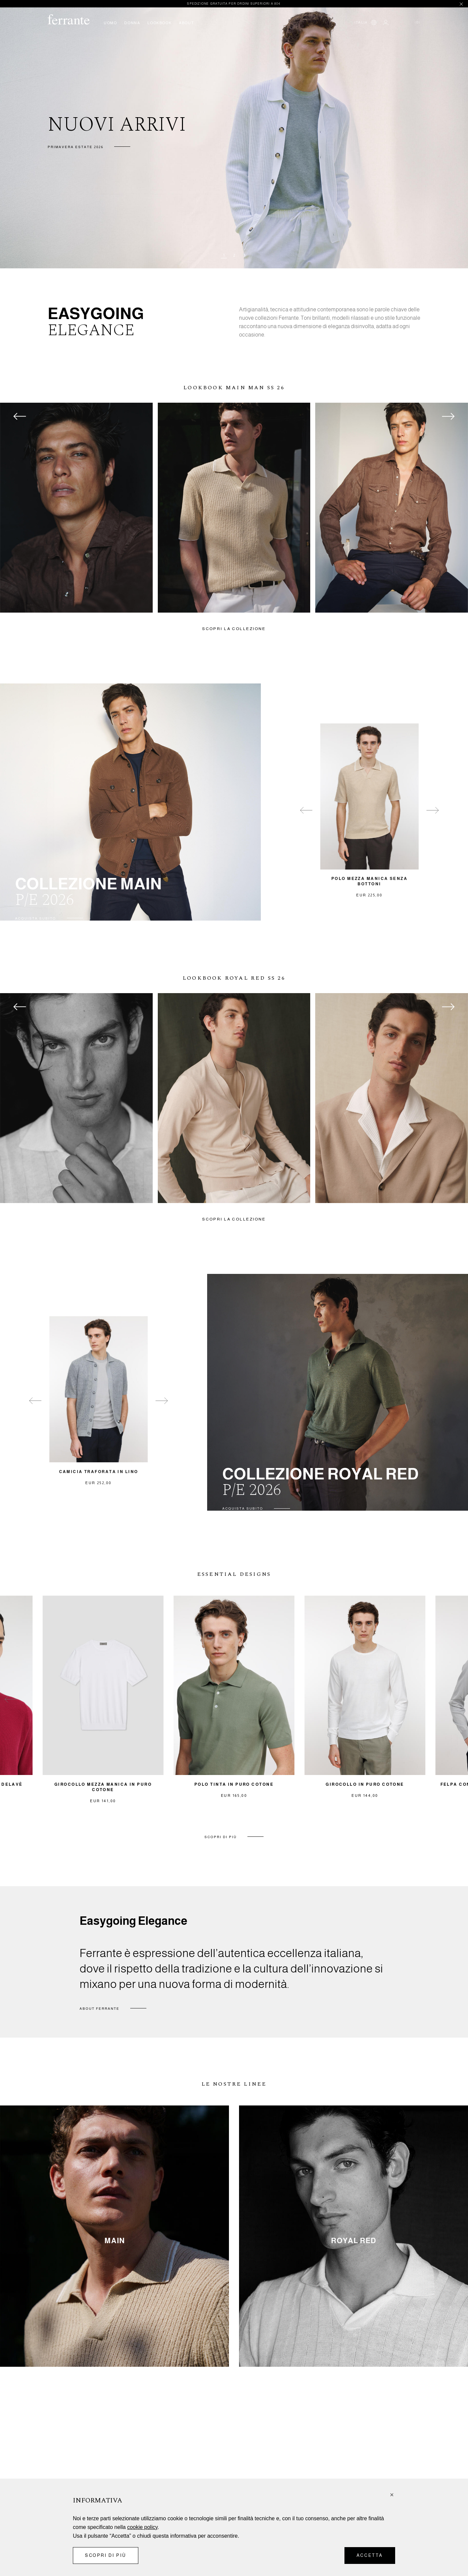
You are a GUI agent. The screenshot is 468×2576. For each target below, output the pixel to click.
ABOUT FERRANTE (100, 2008)
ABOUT (186, 23)
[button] (391, 2494)
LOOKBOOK (159, 23)
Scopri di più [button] (105, 2555)
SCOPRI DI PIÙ (220, 1837)
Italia (361, 22)
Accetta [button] (370, 2555)
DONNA (132, 23)
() (417, 22)
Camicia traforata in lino (98, 1471)
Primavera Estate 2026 (75, 147)
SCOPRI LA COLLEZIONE (234, 628)
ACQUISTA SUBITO (35, 918)
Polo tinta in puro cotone (234, 1784)
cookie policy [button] (142, 2527)
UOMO (110, 23)
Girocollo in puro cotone (365, 1784)
